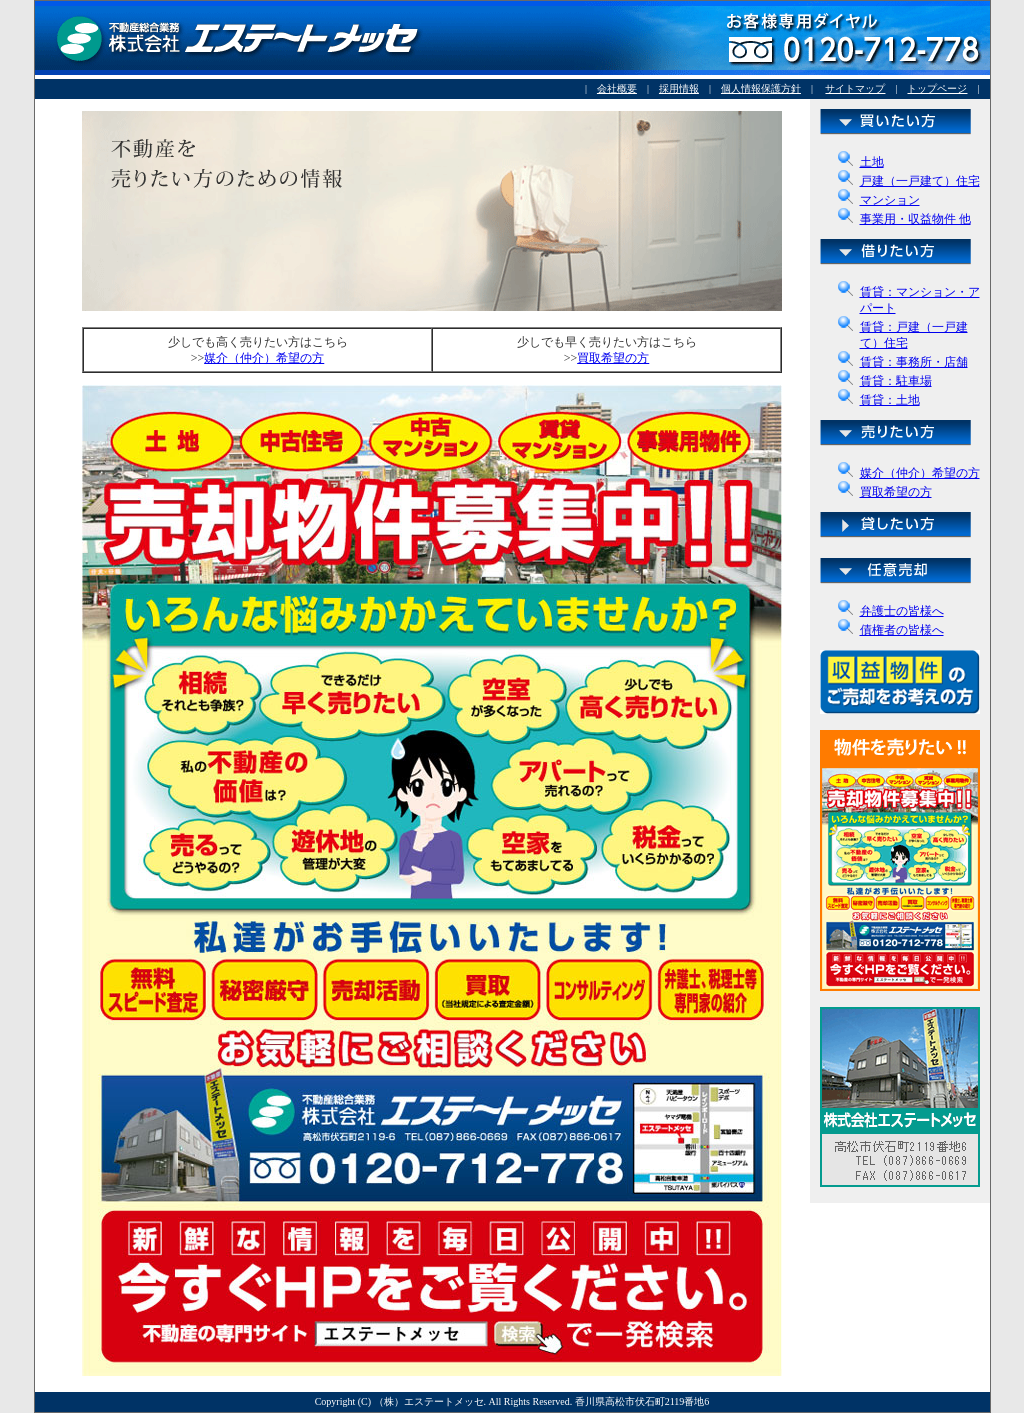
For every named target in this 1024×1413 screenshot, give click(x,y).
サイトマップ (855, 88)
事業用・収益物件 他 (915, 219)
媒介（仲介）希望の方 (920, 473)
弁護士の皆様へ (902, 611)
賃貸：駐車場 (896, 381)
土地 (872, 162)
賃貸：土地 (890, 400)
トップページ (937, 88)
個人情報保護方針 (761, 88)
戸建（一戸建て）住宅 (920, 181)
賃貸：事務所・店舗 (914, 362)
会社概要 (617, 88)
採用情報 (679, 88)
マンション (890, 200)
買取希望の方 (896, 492)
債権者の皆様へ (902, 630)
